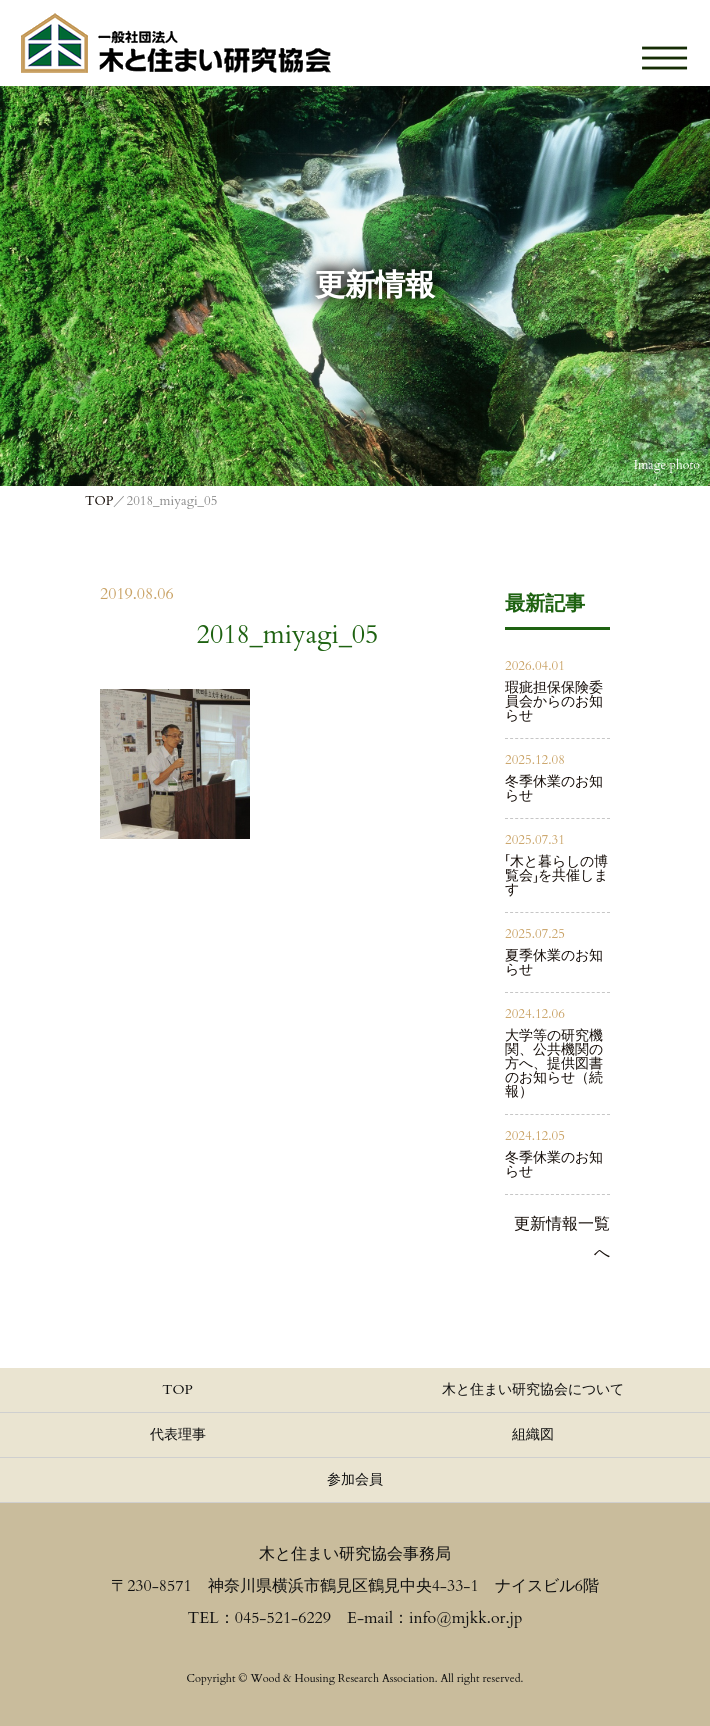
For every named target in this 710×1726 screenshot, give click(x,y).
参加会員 (355, 1479)
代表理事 (178, 1434)
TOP (177, 1389)
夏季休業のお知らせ (554, 962)
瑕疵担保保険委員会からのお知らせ (554, 701)
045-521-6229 (283, 1618)
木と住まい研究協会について (533, 1389)
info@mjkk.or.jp (465, 1618)
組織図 (533, 1434)
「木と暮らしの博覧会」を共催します (556, 875)
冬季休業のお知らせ (554, 788)
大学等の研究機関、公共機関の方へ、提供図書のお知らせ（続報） (554, 1063)
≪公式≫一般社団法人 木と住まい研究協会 (176, 43)
